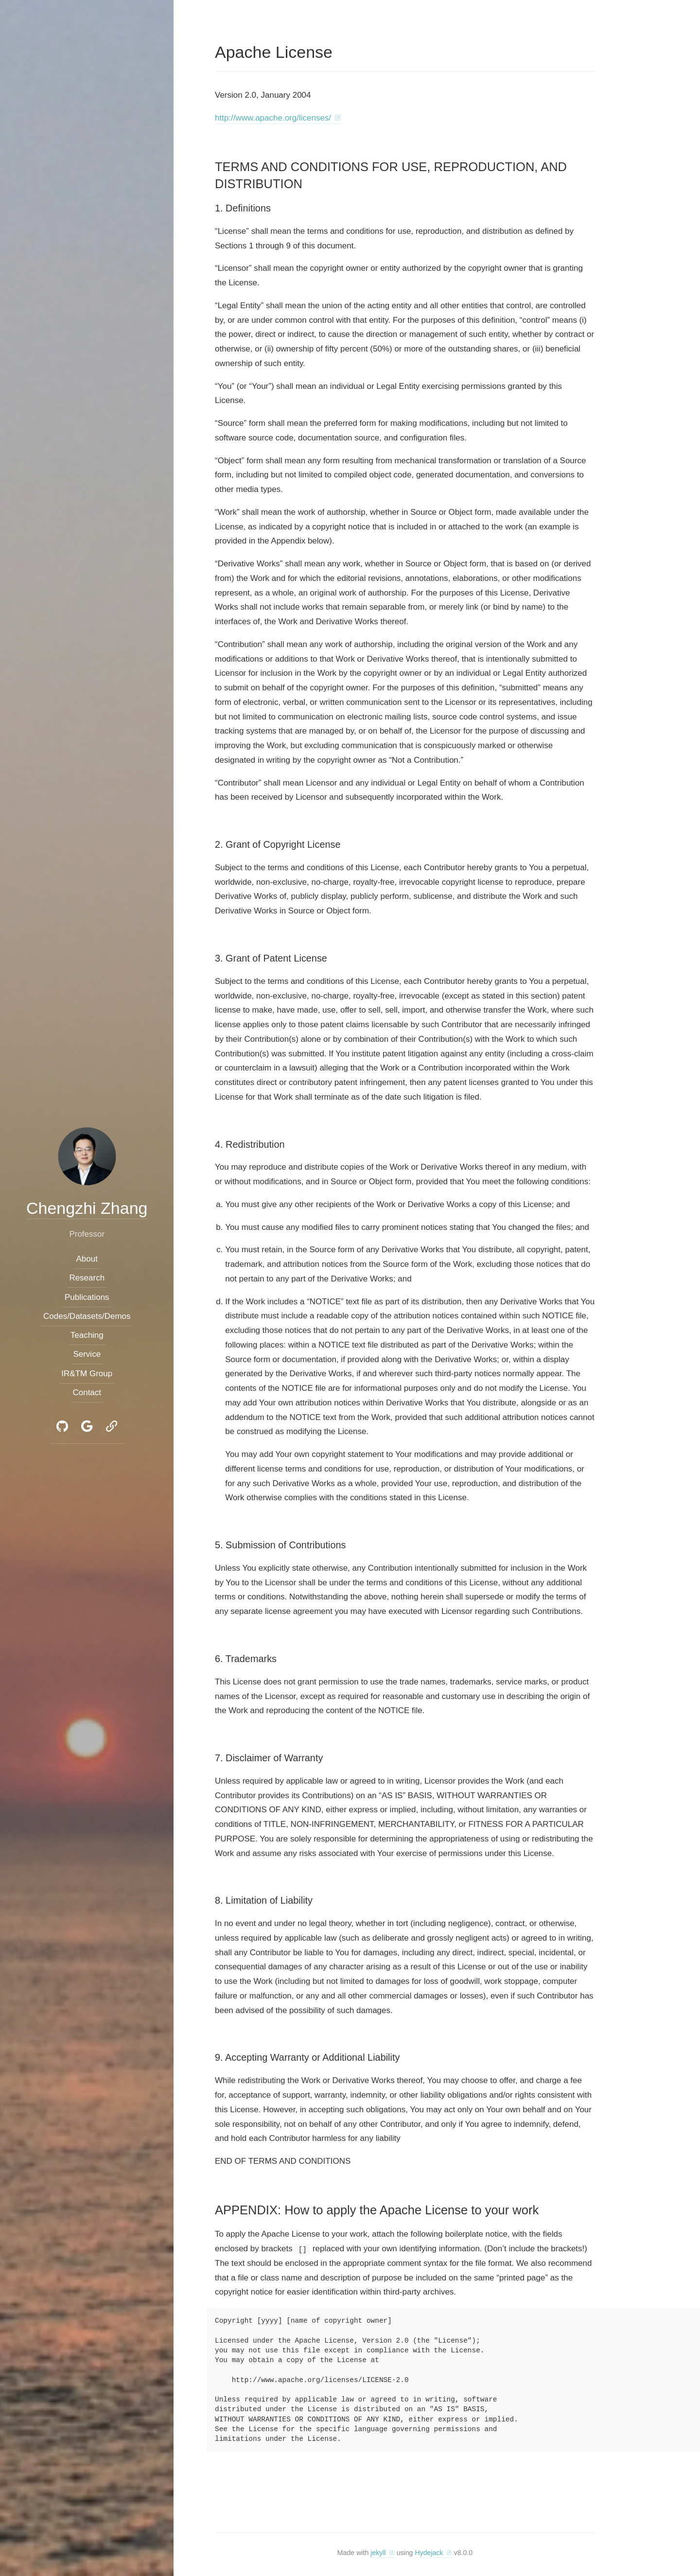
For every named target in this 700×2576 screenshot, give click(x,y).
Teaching (86, 1335)
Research (87, 1278)
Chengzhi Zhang (87, 1208)
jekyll (377, 2553)
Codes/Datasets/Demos (87, 1316)
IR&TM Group (86, 1373)
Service (87, 1354)
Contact (86, 1392)
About (86, 1259)
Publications (87, 1297)
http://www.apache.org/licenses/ (273, 118)
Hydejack (429, 2553)
